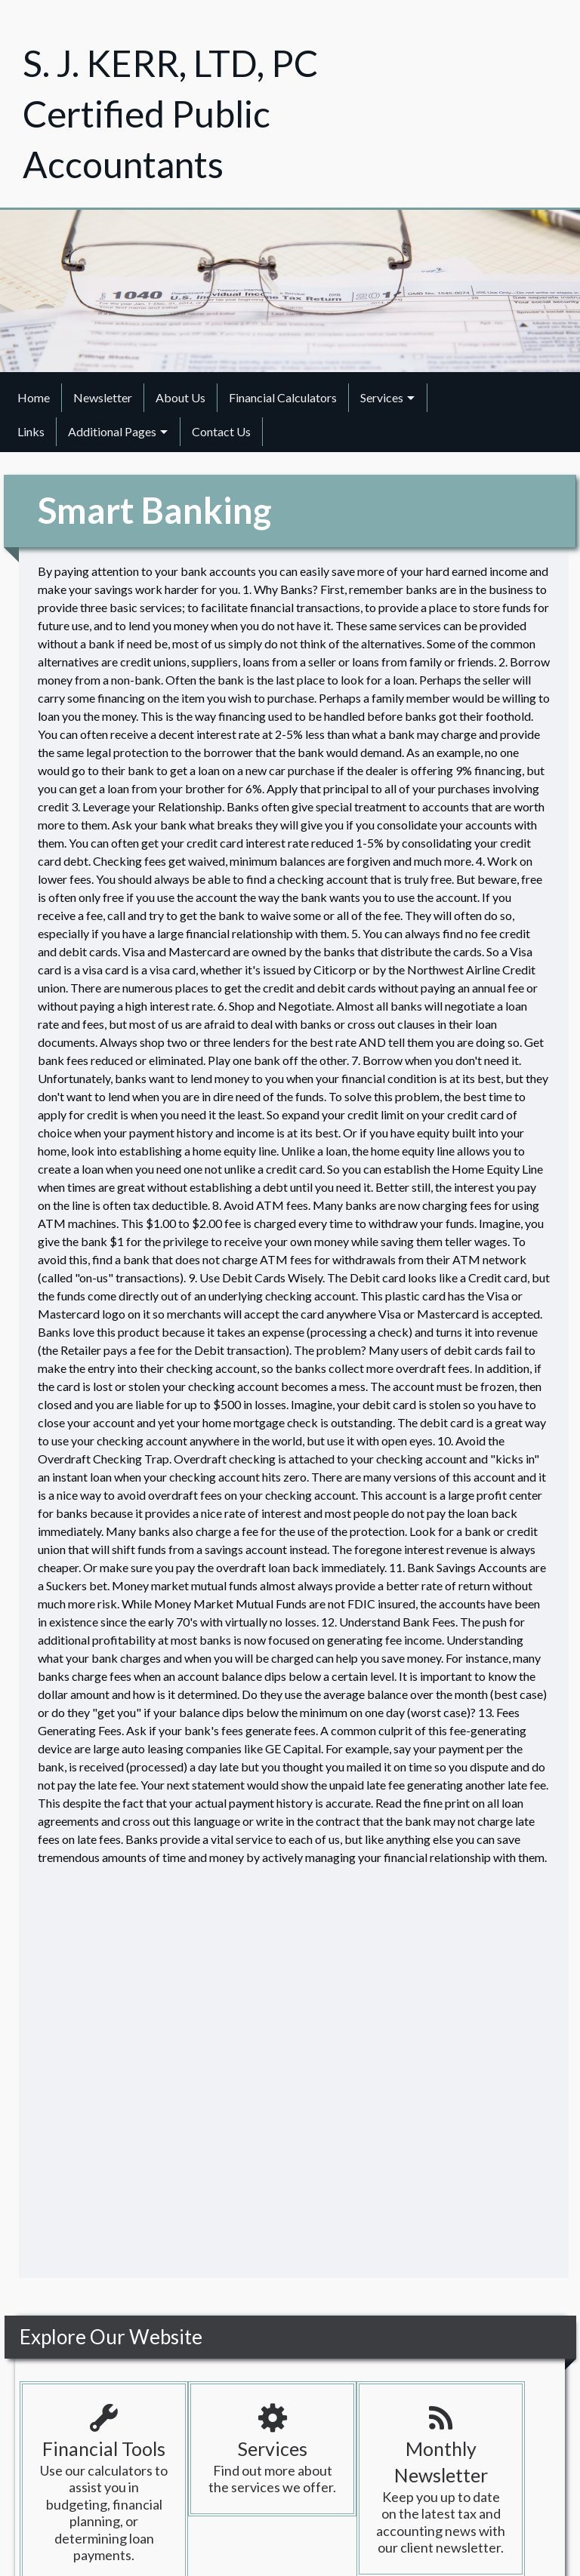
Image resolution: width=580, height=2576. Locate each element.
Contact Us (221, 431)
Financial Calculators (283, 397)
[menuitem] (34, 397)
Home (33, 397)
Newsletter (102, 397)
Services (381, 397)
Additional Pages (112, 431)
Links (31, 431)
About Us (180, 397)
